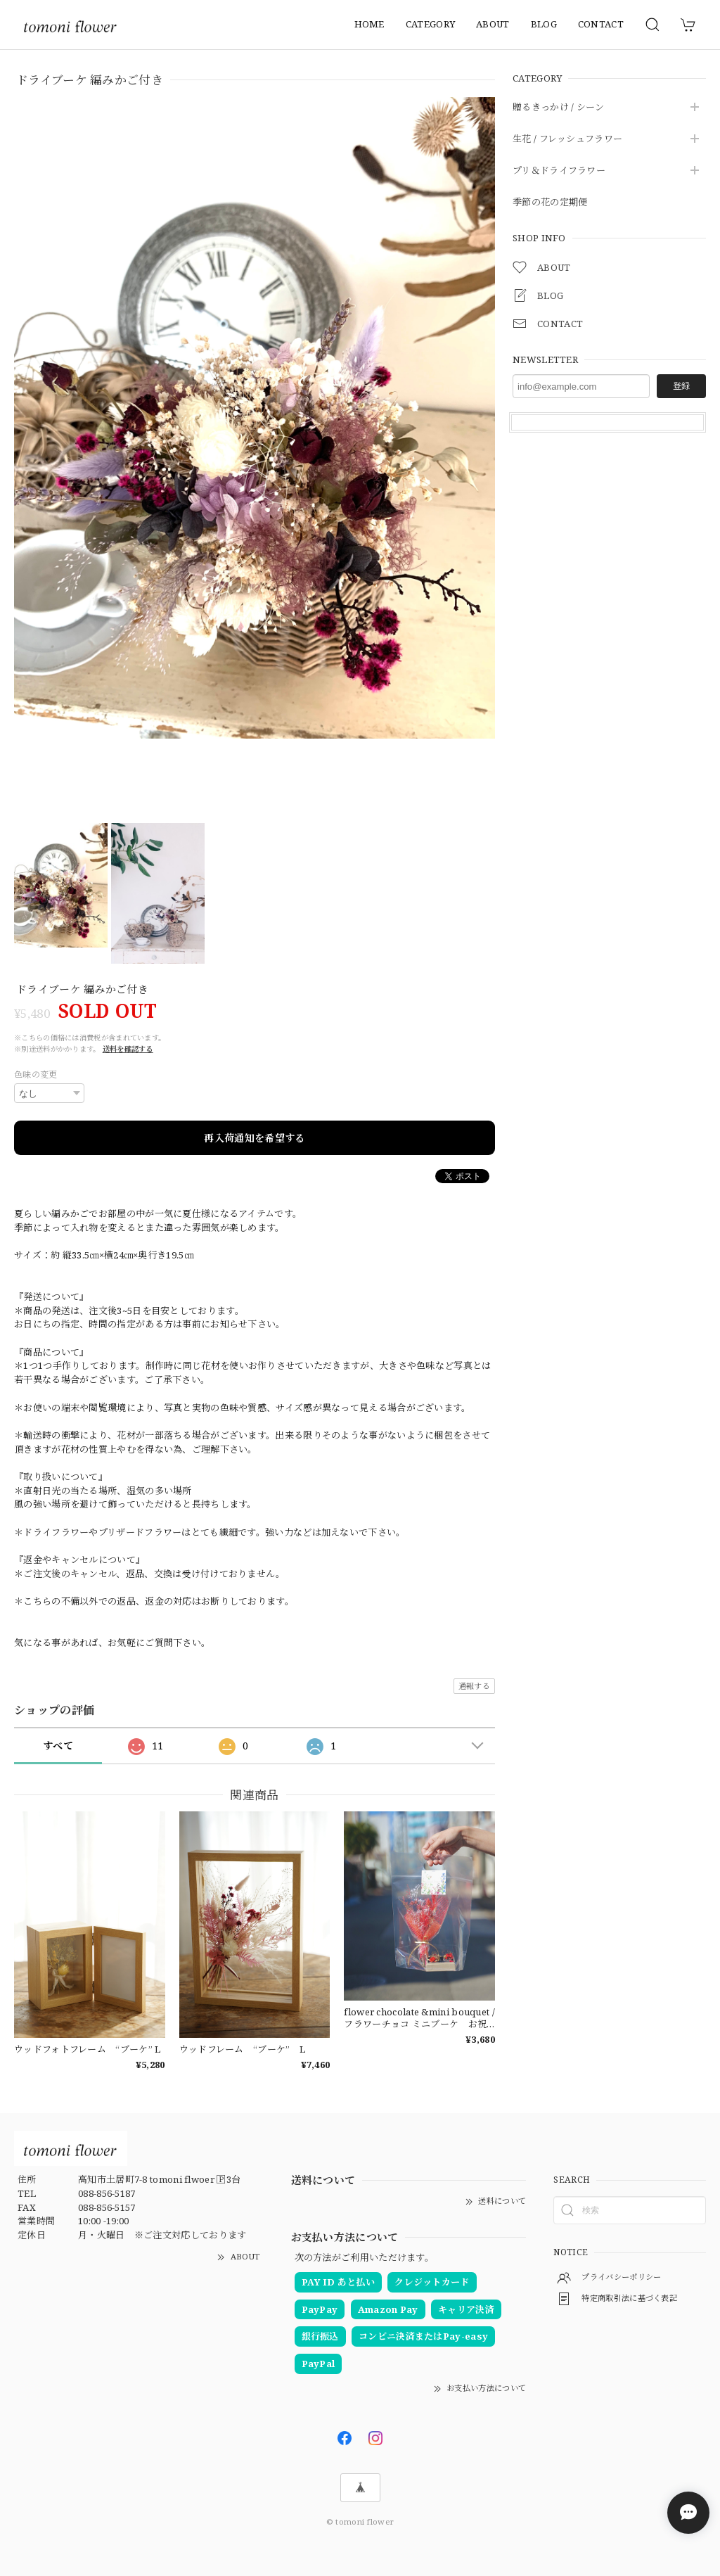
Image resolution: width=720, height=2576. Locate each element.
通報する (474, 1686)
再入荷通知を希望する (254, 1137)
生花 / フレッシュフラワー (567, 139)
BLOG (544, 24)
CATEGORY (430, 24)
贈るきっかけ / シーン (559, 107)
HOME (369, 24)
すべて (58, 1745)
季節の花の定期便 (550, 202)
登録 (681, 386)
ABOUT (493, 24)
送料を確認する (128, 1049)
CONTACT (601, 24)
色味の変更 (36, 1074)
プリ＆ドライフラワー (559, 171)
